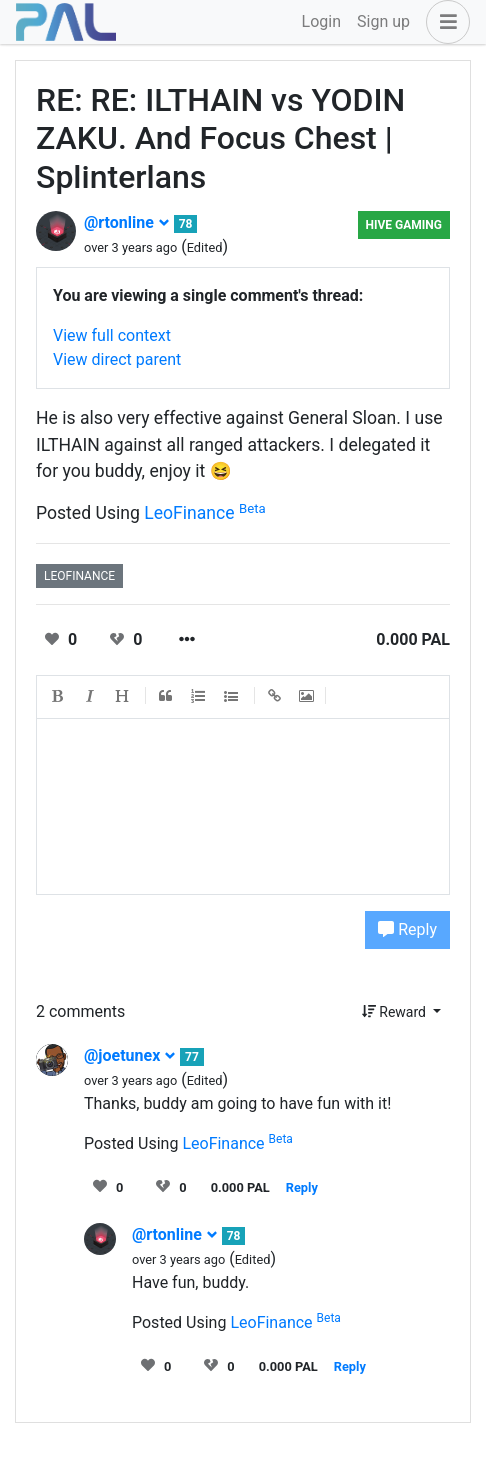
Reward (396, 1012)
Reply (407, 929)
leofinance (79, 576)
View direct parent (117, 359)
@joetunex (130, 1055)
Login (321, 21)
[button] (444, 22)
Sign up (383, 21)
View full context (112, 335)
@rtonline (127, 222)
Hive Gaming (404, 225)
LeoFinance (204, 513)
